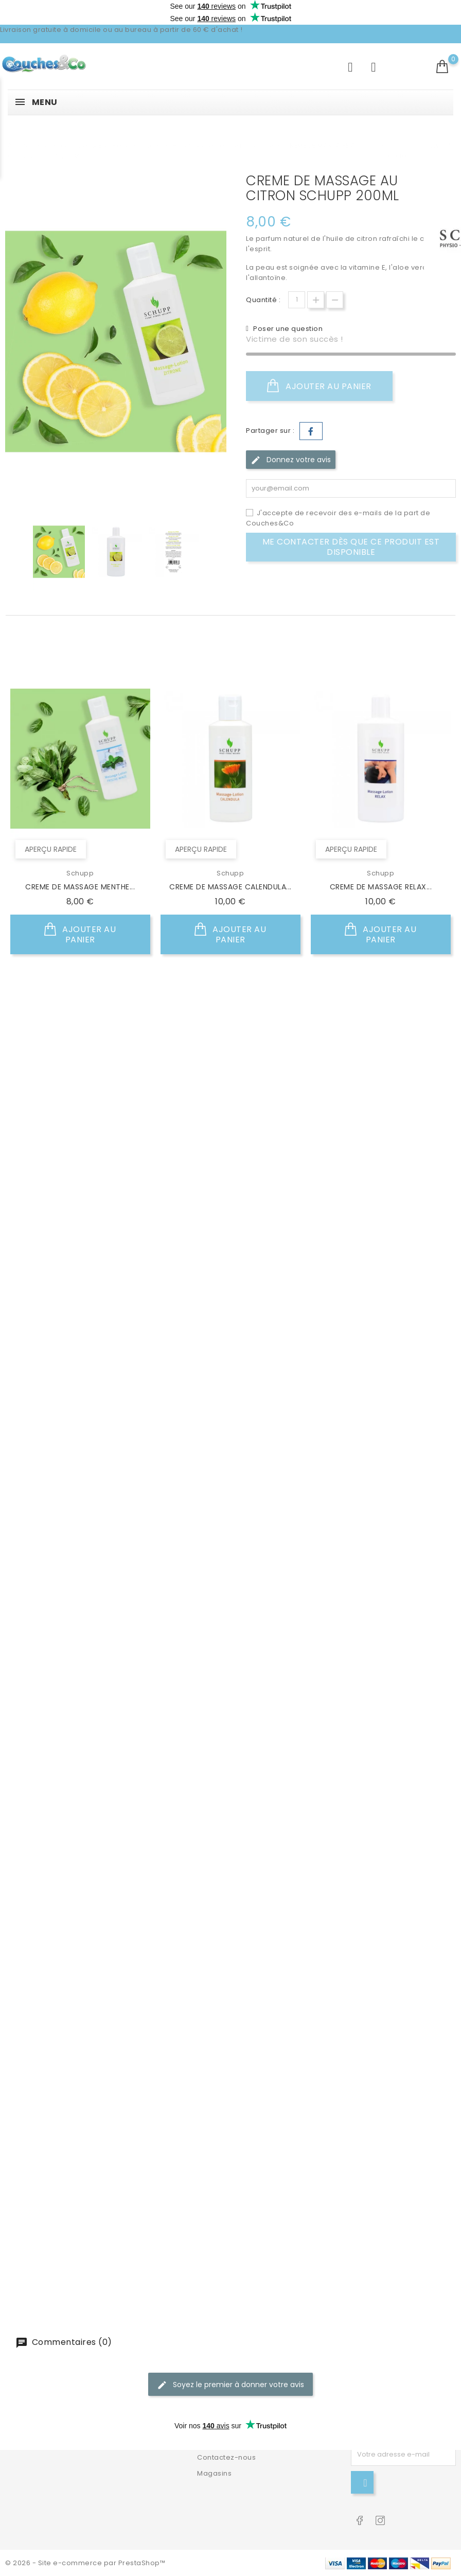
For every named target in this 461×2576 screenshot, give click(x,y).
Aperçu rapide (51, 848)
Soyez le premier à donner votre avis (230, 2383)
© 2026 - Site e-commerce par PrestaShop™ (85, 2563)
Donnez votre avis (291, 459)
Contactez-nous (226, 2457)
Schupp (80, 872)
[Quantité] (296, 299)
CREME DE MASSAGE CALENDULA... (230, 886)
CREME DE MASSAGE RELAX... (381, 886)
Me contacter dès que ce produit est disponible (351, 547)
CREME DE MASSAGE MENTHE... (80, 886)
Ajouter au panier (319, 386)
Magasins (214, 2473)
